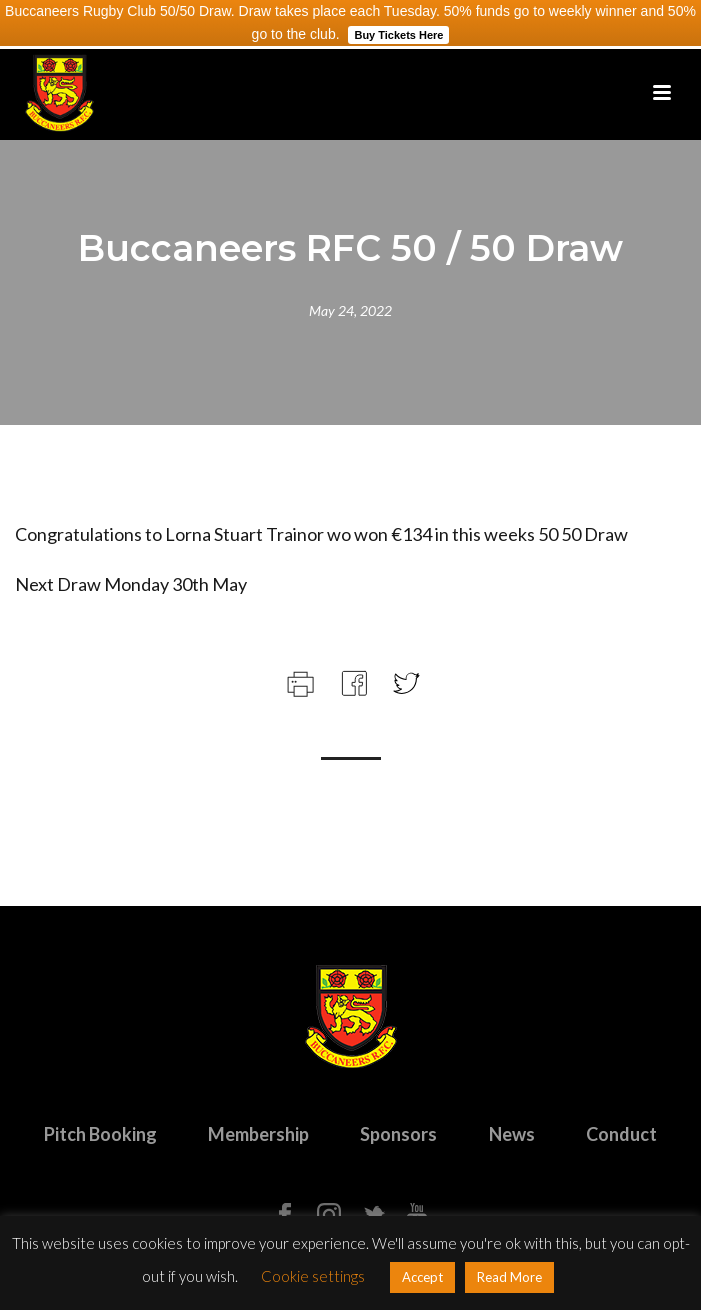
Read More (509, 1277)
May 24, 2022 (350, 310)
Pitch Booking (100, 1134)
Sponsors (398, 1134)
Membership (258, 1134)
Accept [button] (422, 1277)
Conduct (621, 1134)
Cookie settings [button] (313, 1276)
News (512, 1134)
